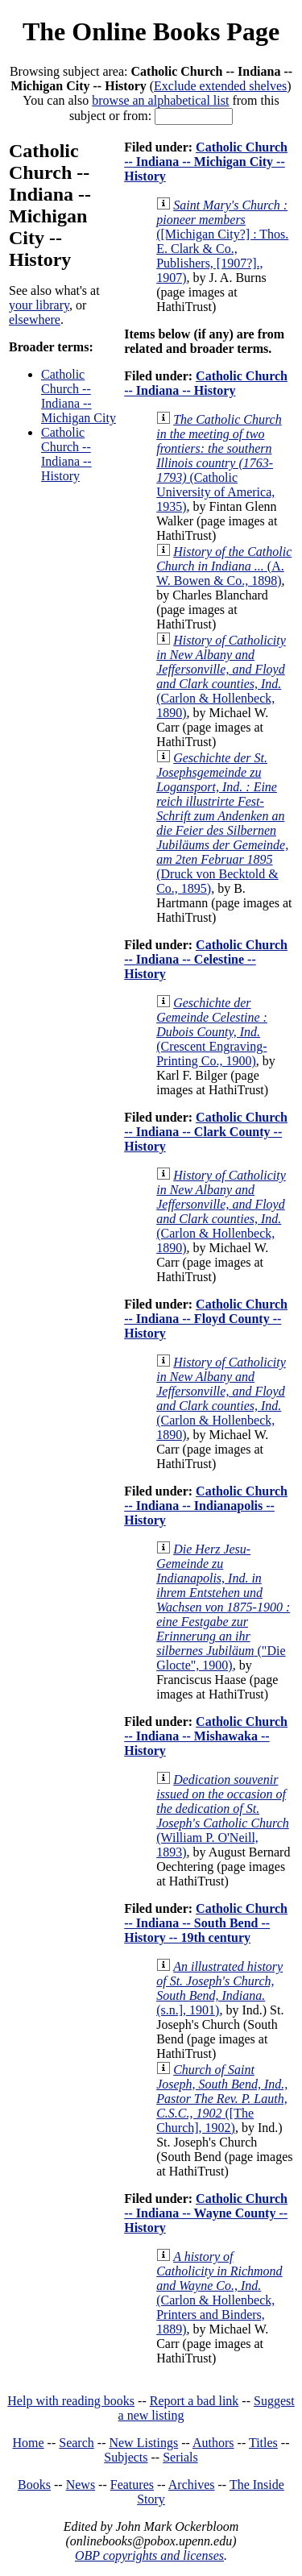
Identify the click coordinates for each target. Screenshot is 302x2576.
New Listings (143, 2442)
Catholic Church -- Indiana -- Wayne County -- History (206, 2213)
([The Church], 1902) (222, 2098)
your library (39, 305)
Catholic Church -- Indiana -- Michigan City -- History (206, 161)
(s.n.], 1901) (219, 1988)
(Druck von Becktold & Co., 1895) (222, 823)
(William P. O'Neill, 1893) (222, 1816)
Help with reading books (70, 2401)
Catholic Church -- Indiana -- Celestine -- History (206, 959)
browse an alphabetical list (160, 100)
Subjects (125, 2457)
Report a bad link (194, 2401)
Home (28, 2442)
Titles (263, 2442)
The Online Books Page (151, 31)
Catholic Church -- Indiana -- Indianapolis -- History (206, 1505)
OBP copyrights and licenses (149, 2555)
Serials (180, 2457)
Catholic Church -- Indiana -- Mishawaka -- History (206, 1736)
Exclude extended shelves (220, 86)
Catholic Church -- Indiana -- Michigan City (78, 396)
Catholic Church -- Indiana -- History (66, 454)
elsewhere (34, 319)
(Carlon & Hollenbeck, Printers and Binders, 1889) (219, 2293)
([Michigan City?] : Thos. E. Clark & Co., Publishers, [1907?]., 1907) (222, 241)
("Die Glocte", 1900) (223, 1607)
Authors (213, 2442)
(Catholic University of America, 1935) (219, 463)
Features (132, 2484)
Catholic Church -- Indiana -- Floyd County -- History (206, 1318)
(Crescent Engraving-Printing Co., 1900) (211, 1032)
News (80, 2484)
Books (34, 2484)
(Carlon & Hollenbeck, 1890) (221, 676)
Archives (191, 2484)
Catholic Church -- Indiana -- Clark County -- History (206, 1131)
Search (76, 2442)
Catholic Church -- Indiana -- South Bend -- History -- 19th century (206, 1923)
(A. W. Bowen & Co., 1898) (224, 566)
